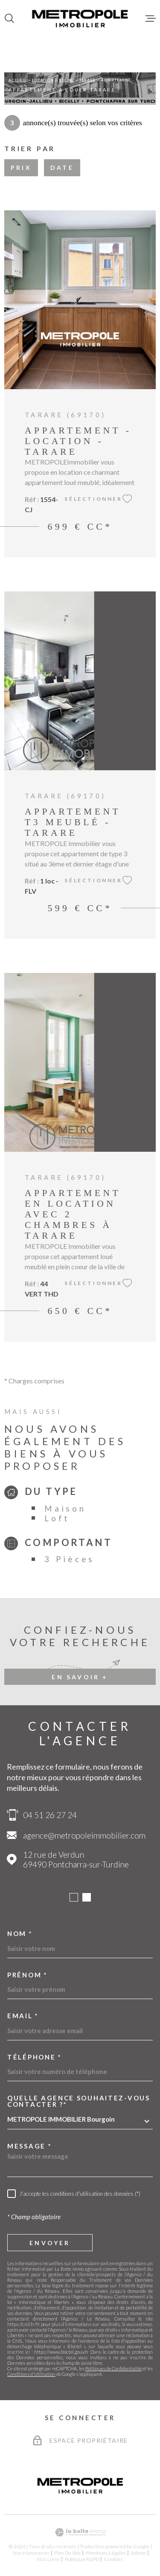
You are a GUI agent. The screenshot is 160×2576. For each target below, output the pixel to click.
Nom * (20, 1934)
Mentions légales (106, 2553)
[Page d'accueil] (80, 18)
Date (62, 167)
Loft (57, 1518)
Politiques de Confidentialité (113, 2368)
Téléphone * (34, 2057)
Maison (65, 1508)
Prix (21, 167)
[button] (74, 1897)
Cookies (113, 2559)
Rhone (66, 80)
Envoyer (49, 2242)
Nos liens (48, 2559)
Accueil (17, 80)
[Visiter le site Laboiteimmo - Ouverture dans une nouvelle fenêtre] (80, 2532)
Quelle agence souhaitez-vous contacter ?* (78, 2101)
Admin (138, 2553)
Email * (23, 2016)
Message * (29, 2146)
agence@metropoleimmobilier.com (84, 1835)
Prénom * (27, 1975)
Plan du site (67, 2553)
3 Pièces (69, 1559)
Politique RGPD (82, 2559)
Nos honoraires (31, 2553)
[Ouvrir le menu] (150, 18)
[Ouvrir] (9, 18)
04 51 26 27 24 (50, 1815)
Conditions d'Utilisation (31, 2374)
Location (42, 80)
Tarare (87, 80)
